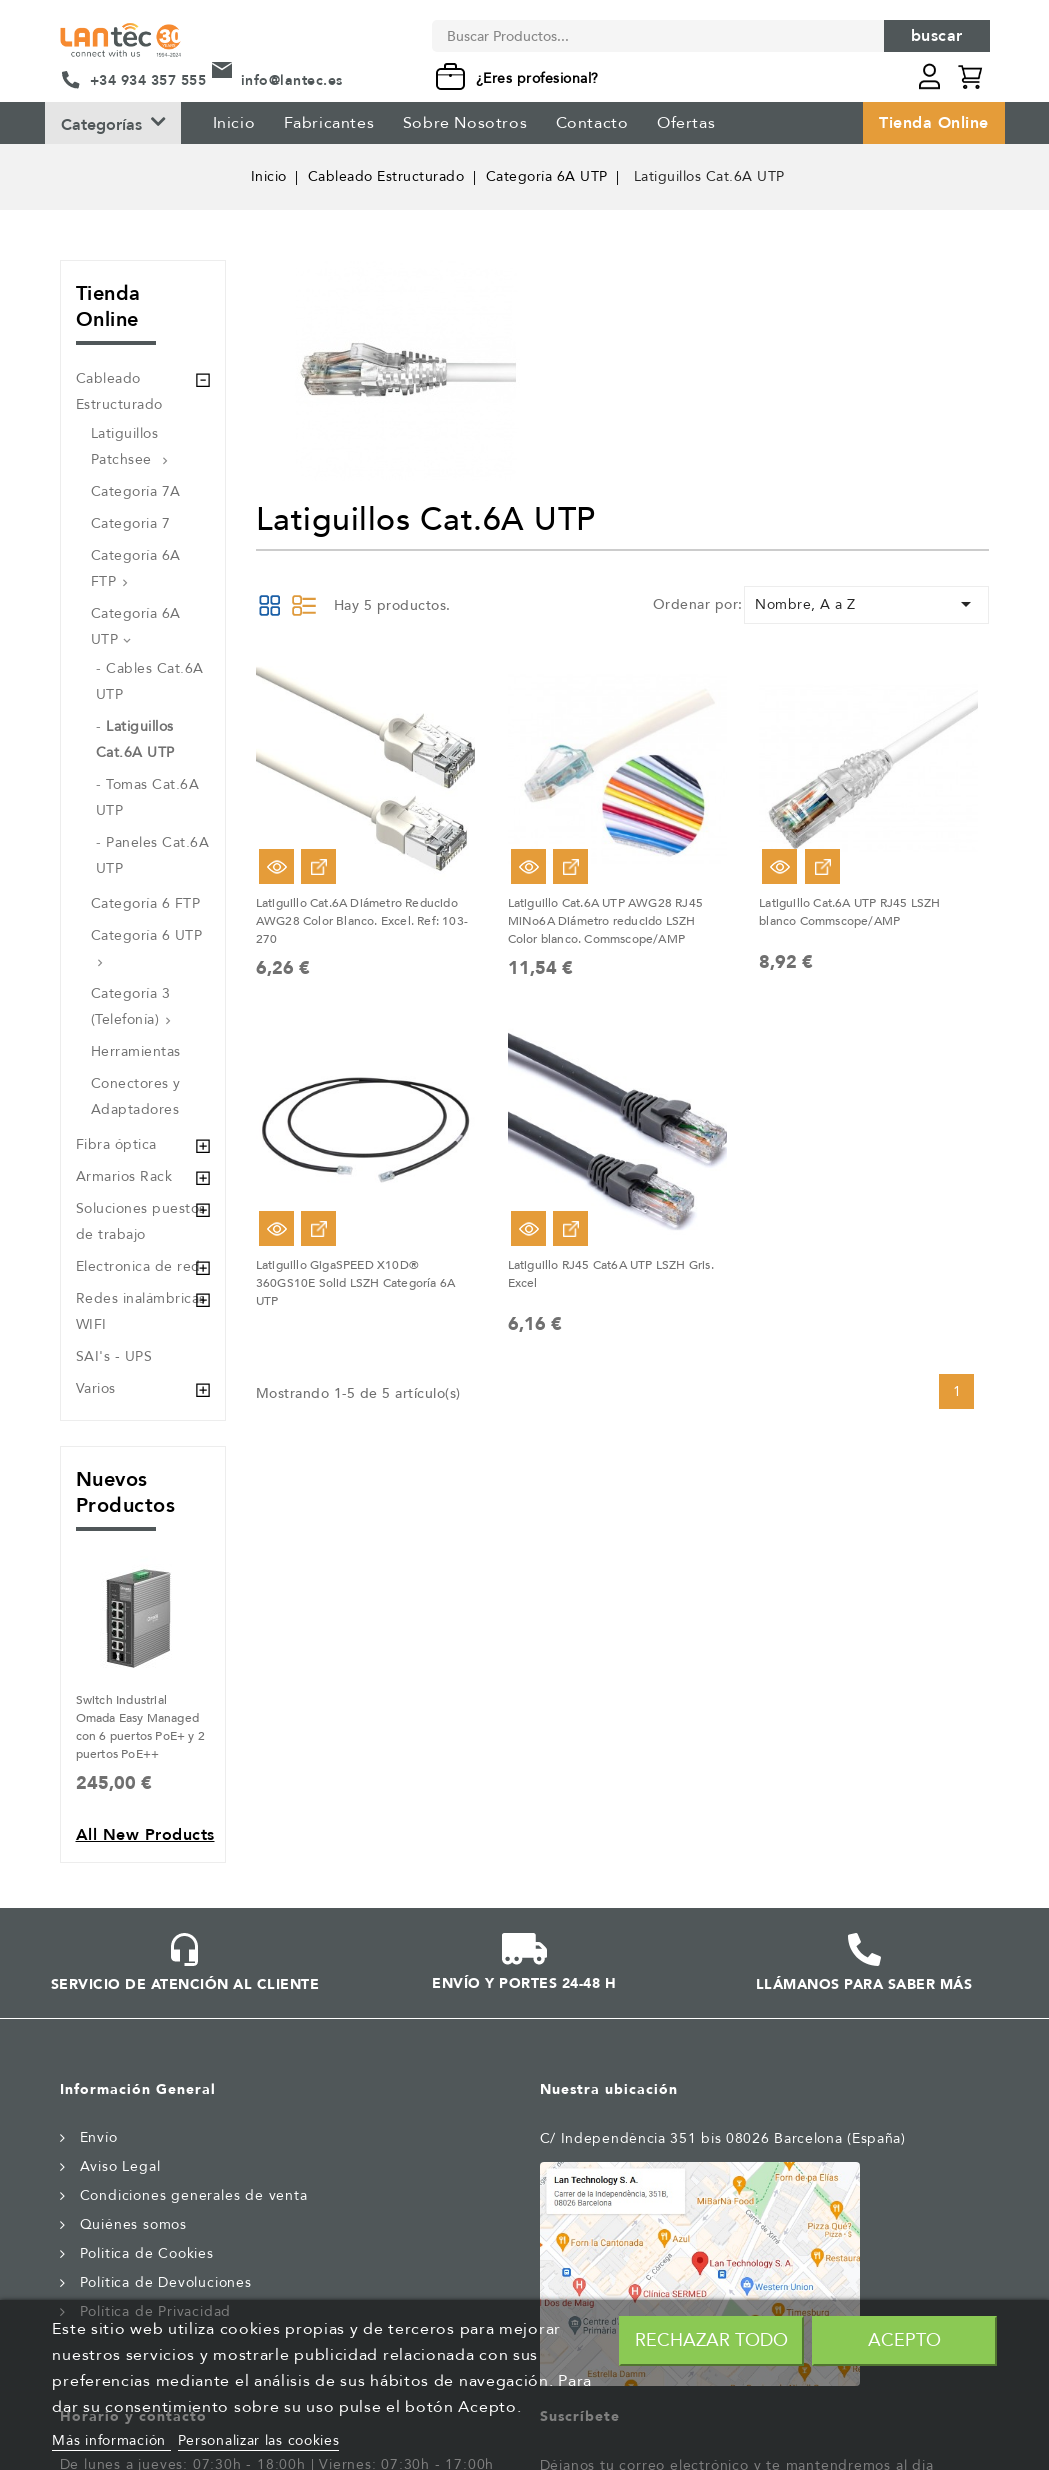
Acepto (904, 2340)
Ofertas (686, 123)
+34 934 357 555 (148, 80)
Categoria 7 (131, 523)
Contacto (592, 123)
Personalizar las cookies (259, 2440)
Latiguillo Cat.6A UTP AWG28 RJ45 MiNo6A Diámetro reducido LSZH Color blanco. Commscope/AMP (605, 921)
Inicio (234, 123)
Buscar (937, 36)
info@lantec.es (292, 80)
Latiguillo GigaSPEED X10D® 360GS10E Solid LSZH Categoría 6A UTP (355, 1283)
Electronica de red (138, 1266)
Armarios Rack (124, 1176)
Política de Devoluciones (166, 2282)
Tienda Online (934, 123)
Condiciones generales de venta (194, 2195)
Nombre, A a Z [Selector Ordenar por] (866, 604)
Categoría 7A (136, 491)
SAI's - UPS (114, 1356)
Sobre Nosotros (465, 123)
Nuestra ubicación (609, 2089)
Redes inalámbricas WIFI (141, 1311)
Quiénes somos (133, 2224)
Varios (96, 1388)
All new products (145, 1835)
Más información (111, 2440)
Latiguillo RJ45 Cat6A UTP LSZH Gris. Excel (611, 1274)
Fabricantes (329, 123)
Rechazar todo (711, 2340)
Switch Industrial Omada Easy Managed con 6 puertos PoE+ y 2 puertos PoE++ (140, 1727)
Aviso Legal (120, 2166)
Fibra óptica (116, 1144)
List (304, 605)
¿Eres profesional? (537, 78)
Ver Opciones (318, 866)
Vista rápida (276, 866)
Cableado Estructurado (119, 391)
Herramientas (136, 1051)
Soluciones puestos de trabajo (141, 1221)
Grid (270, 605)
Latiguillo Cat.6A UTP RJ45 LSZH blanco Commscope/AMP (849, 912)
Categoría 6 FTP (146, 903)
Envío (99, 2137)
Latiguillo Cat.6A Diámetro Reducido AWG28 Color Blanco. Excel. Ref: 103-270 (362, 921)
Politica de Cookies (147, 2253)
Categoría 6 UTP (147, 935)
